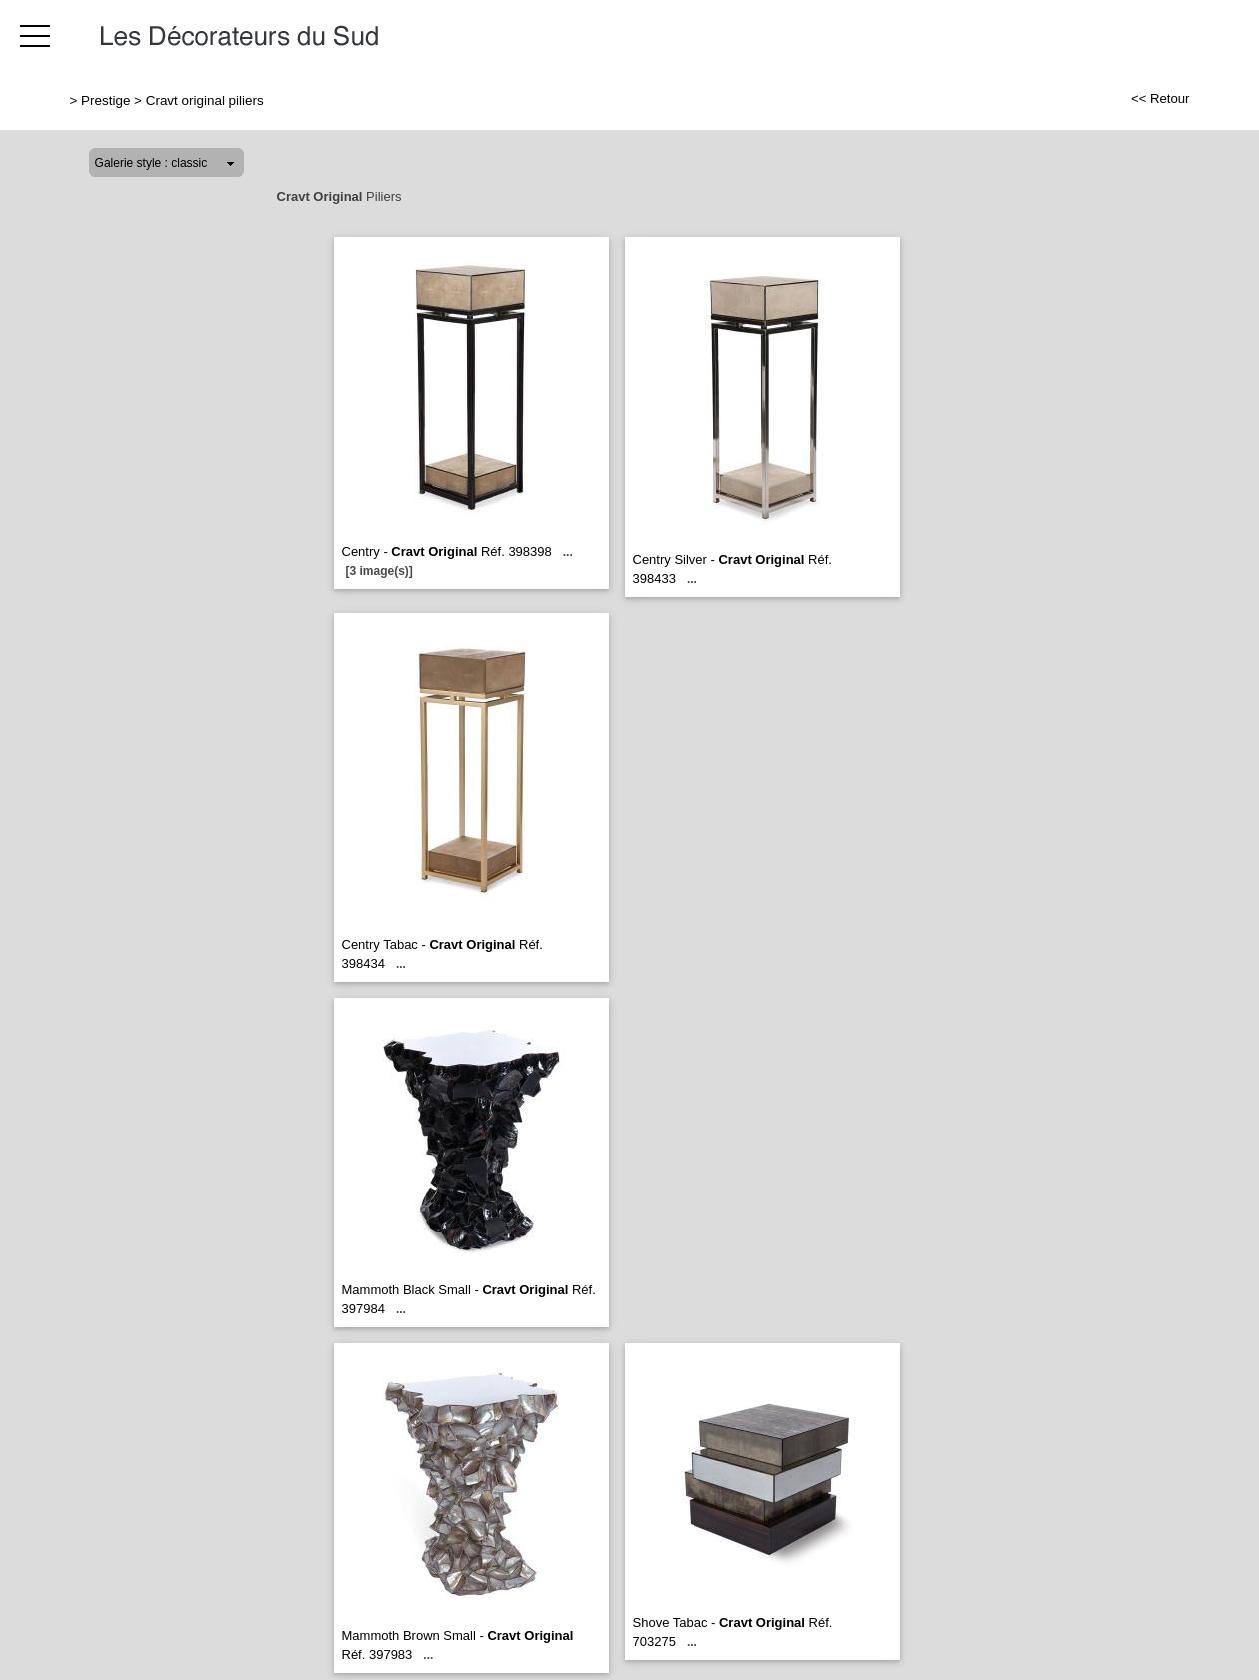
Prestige (105, 100)
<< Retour (1160, 98)
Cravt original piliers (205, 100)
